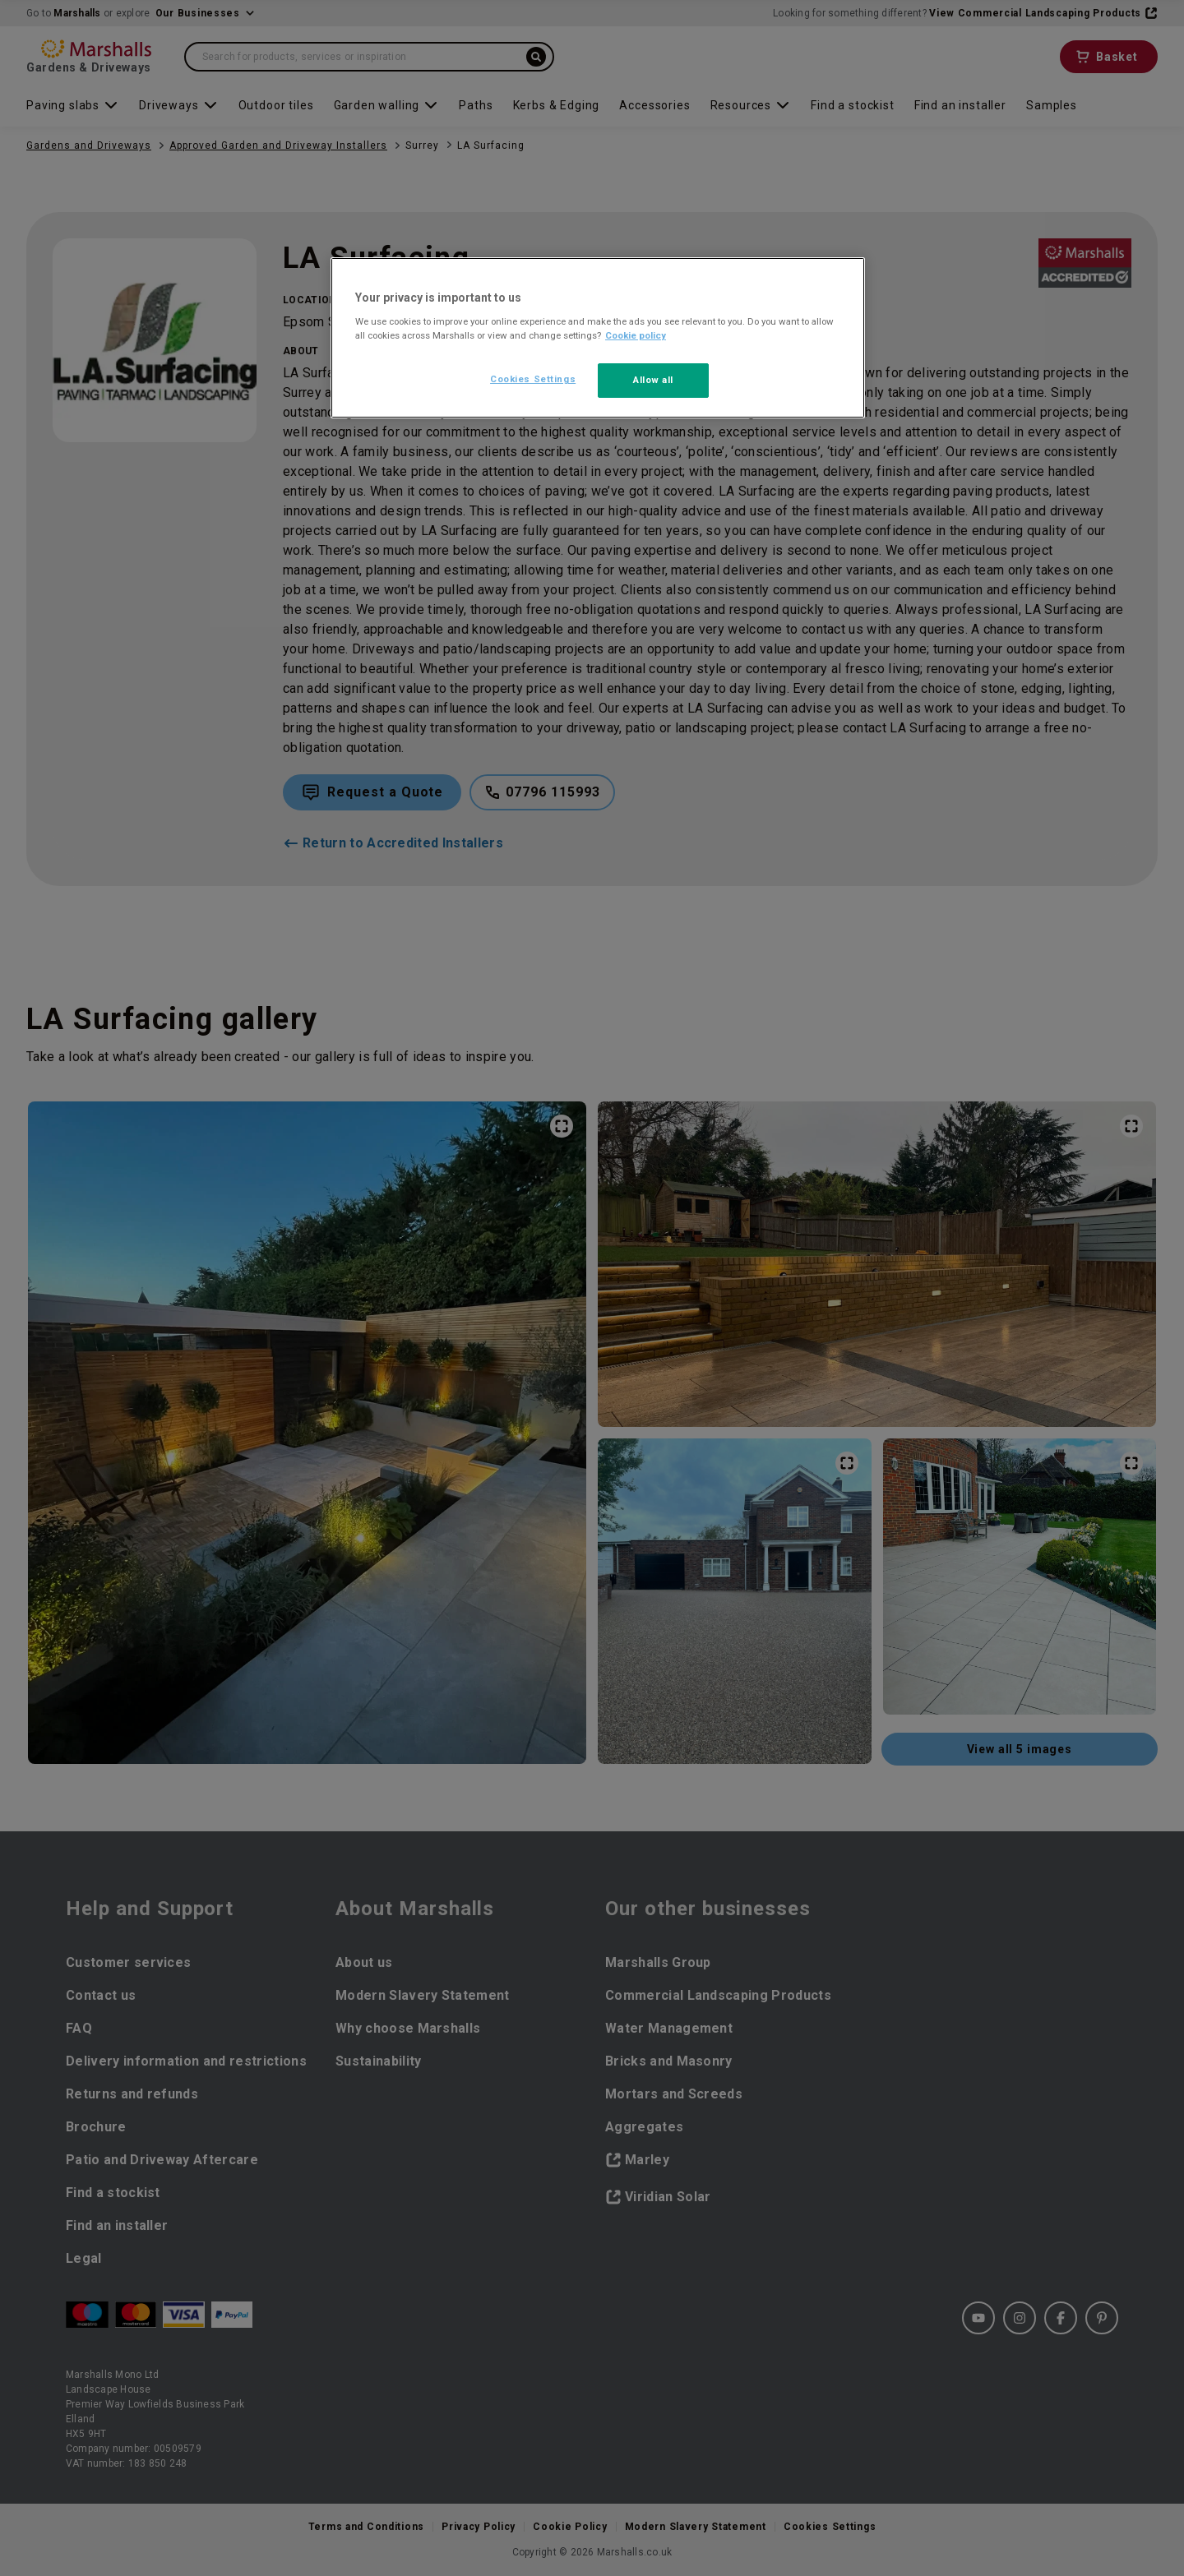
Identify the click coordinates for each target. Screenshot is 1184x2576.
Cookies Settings (533, 379)
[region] (598, 337)
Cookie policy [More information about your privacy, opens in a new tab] (635, 335)
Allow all (653, 379)
